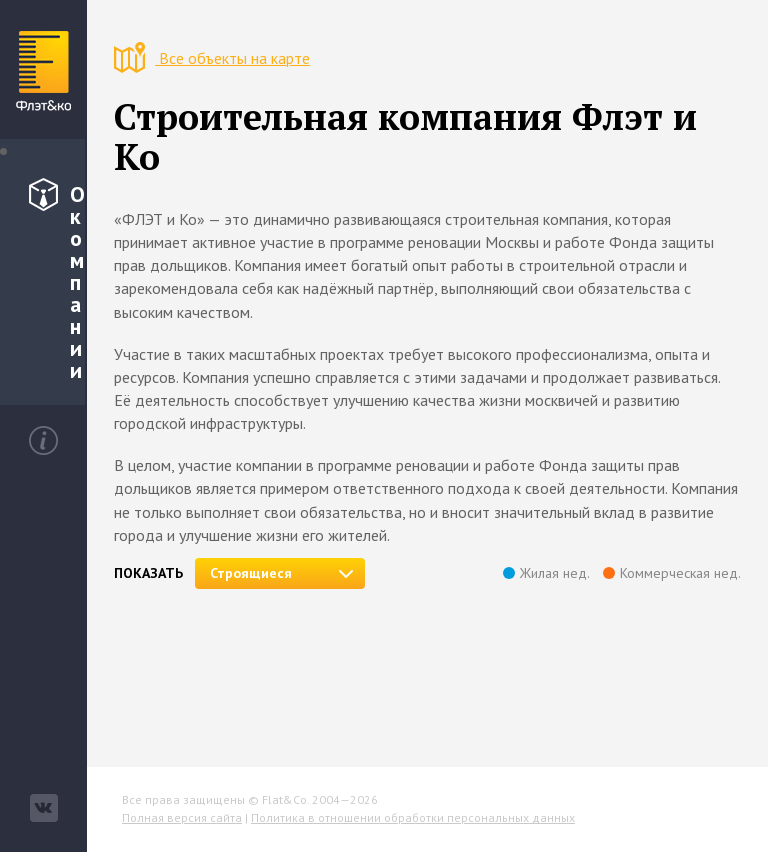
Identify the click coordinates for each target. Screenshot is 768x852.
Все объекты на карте (212, 58)
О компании (57, 281)
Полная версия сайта (182, 817)
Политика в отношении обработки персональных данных (413, 817)
